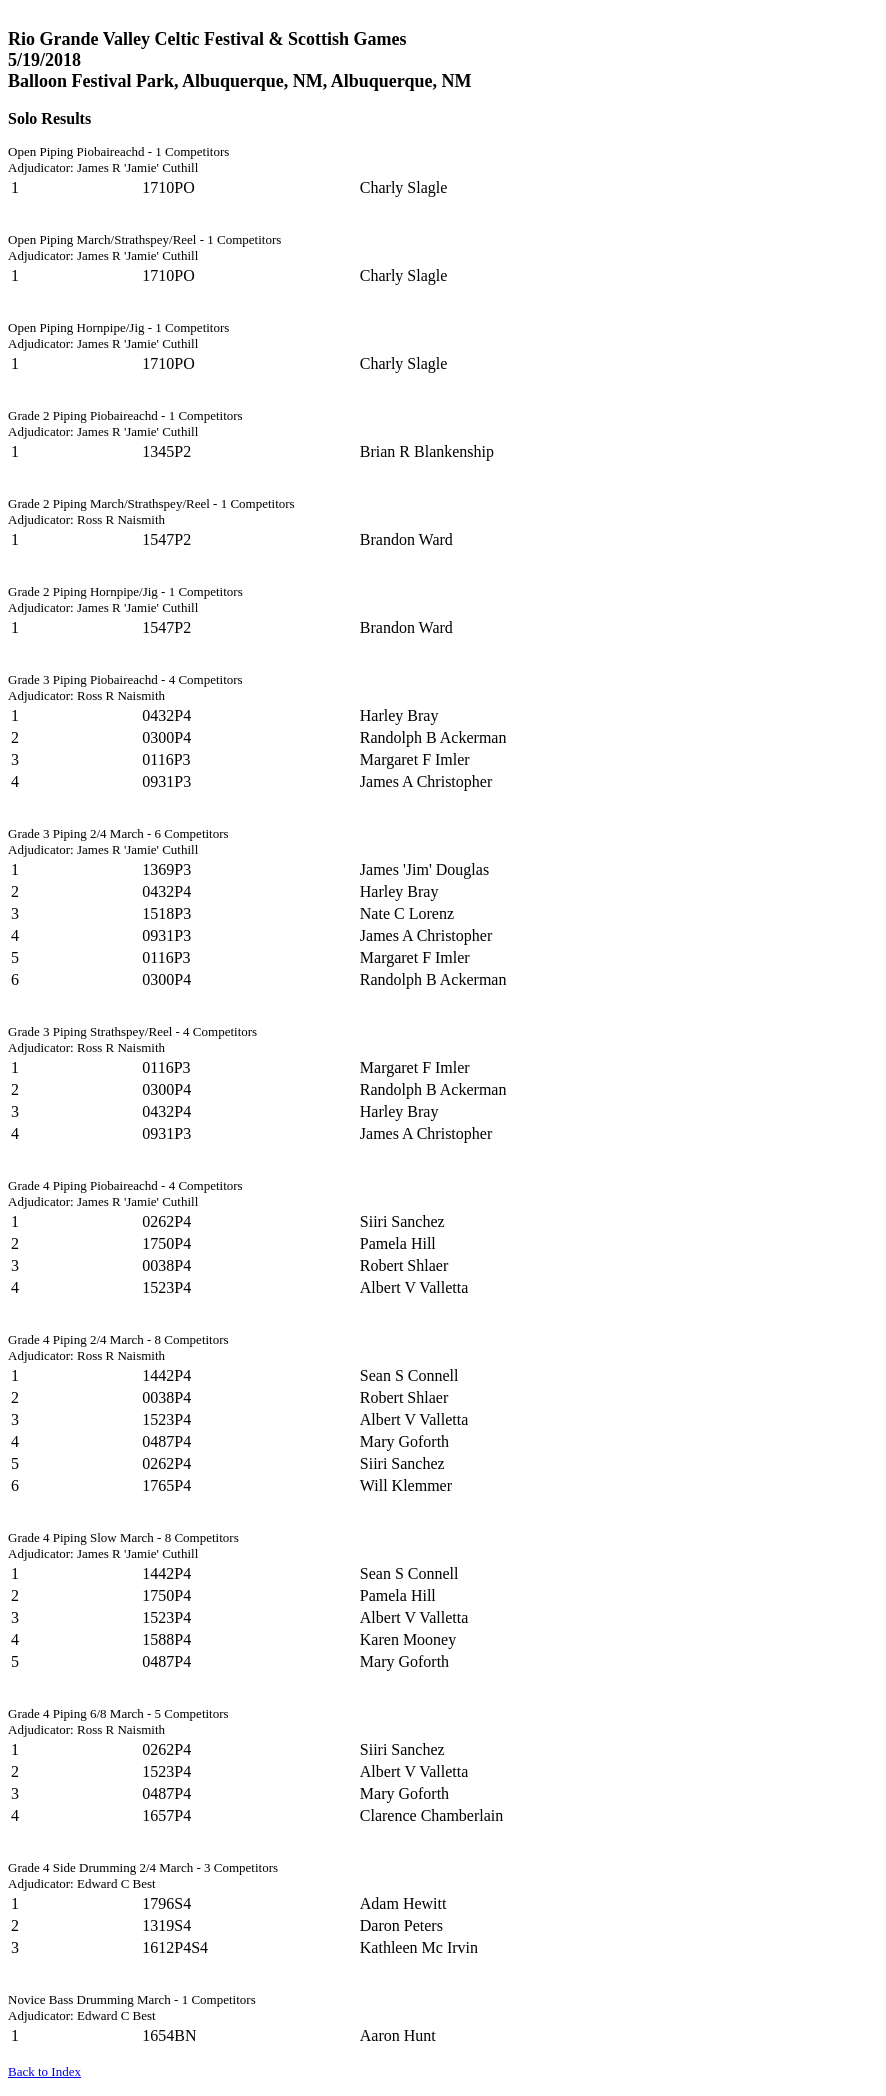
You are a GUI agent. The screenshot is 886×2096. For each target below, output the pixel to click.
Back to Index (44, 2071)
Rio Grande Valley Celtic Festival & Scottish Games (207, 39)
